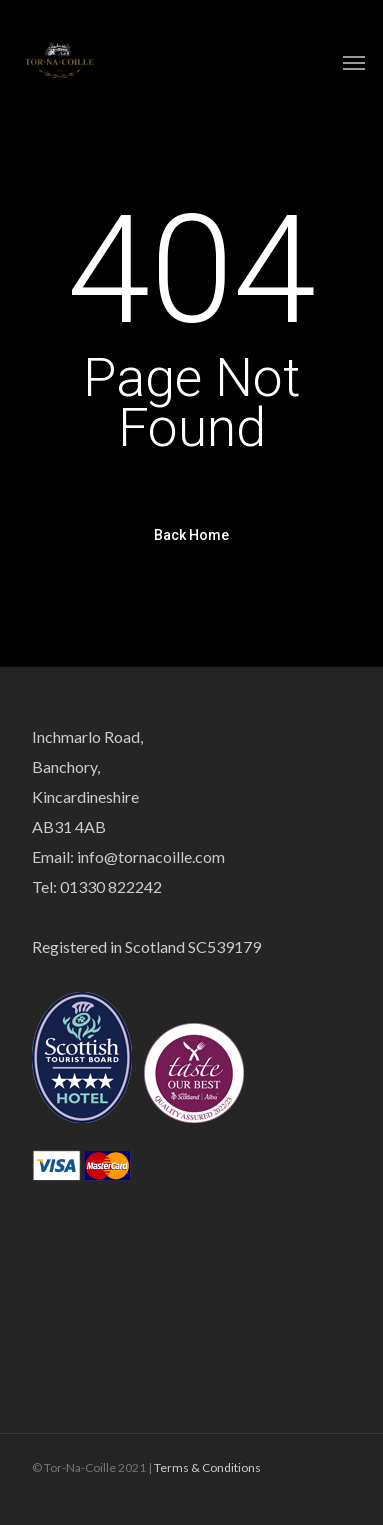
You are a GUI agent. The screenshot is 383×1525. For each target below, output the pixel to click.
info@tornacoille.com (151, 856)
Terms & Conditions (207, 1467)
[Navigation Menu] (354, 62)
